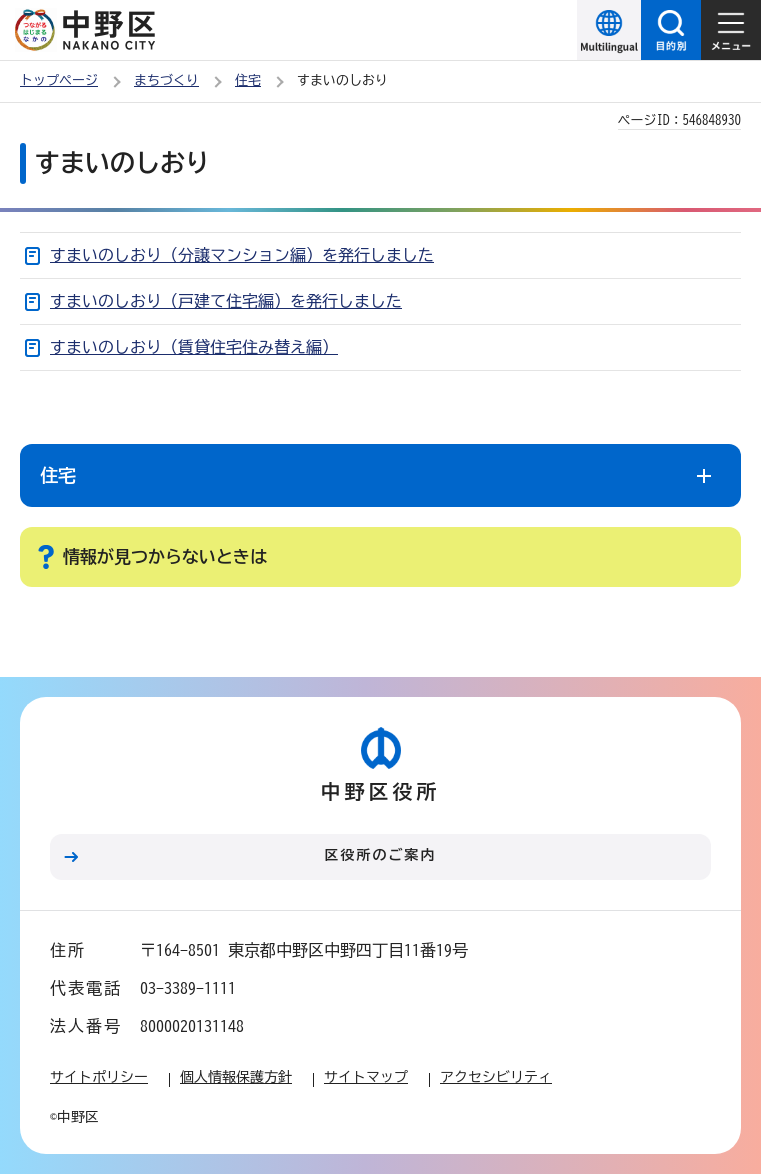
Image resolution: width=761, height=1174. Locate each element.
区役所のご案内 (381, 855)
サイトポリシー (99, 1077)
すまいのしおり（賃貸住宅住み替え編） (194, 347)
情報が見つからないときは (165, 556)
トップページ (59, 80)
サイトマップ (366, 1077)
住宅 (248, 80)
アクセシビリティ (496, 1077)
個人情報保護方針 (236, 1077)
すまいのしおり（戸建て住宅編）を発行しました (226, 301)
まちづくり (166, 80)
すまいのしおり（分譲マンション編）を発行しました (242, 255)
